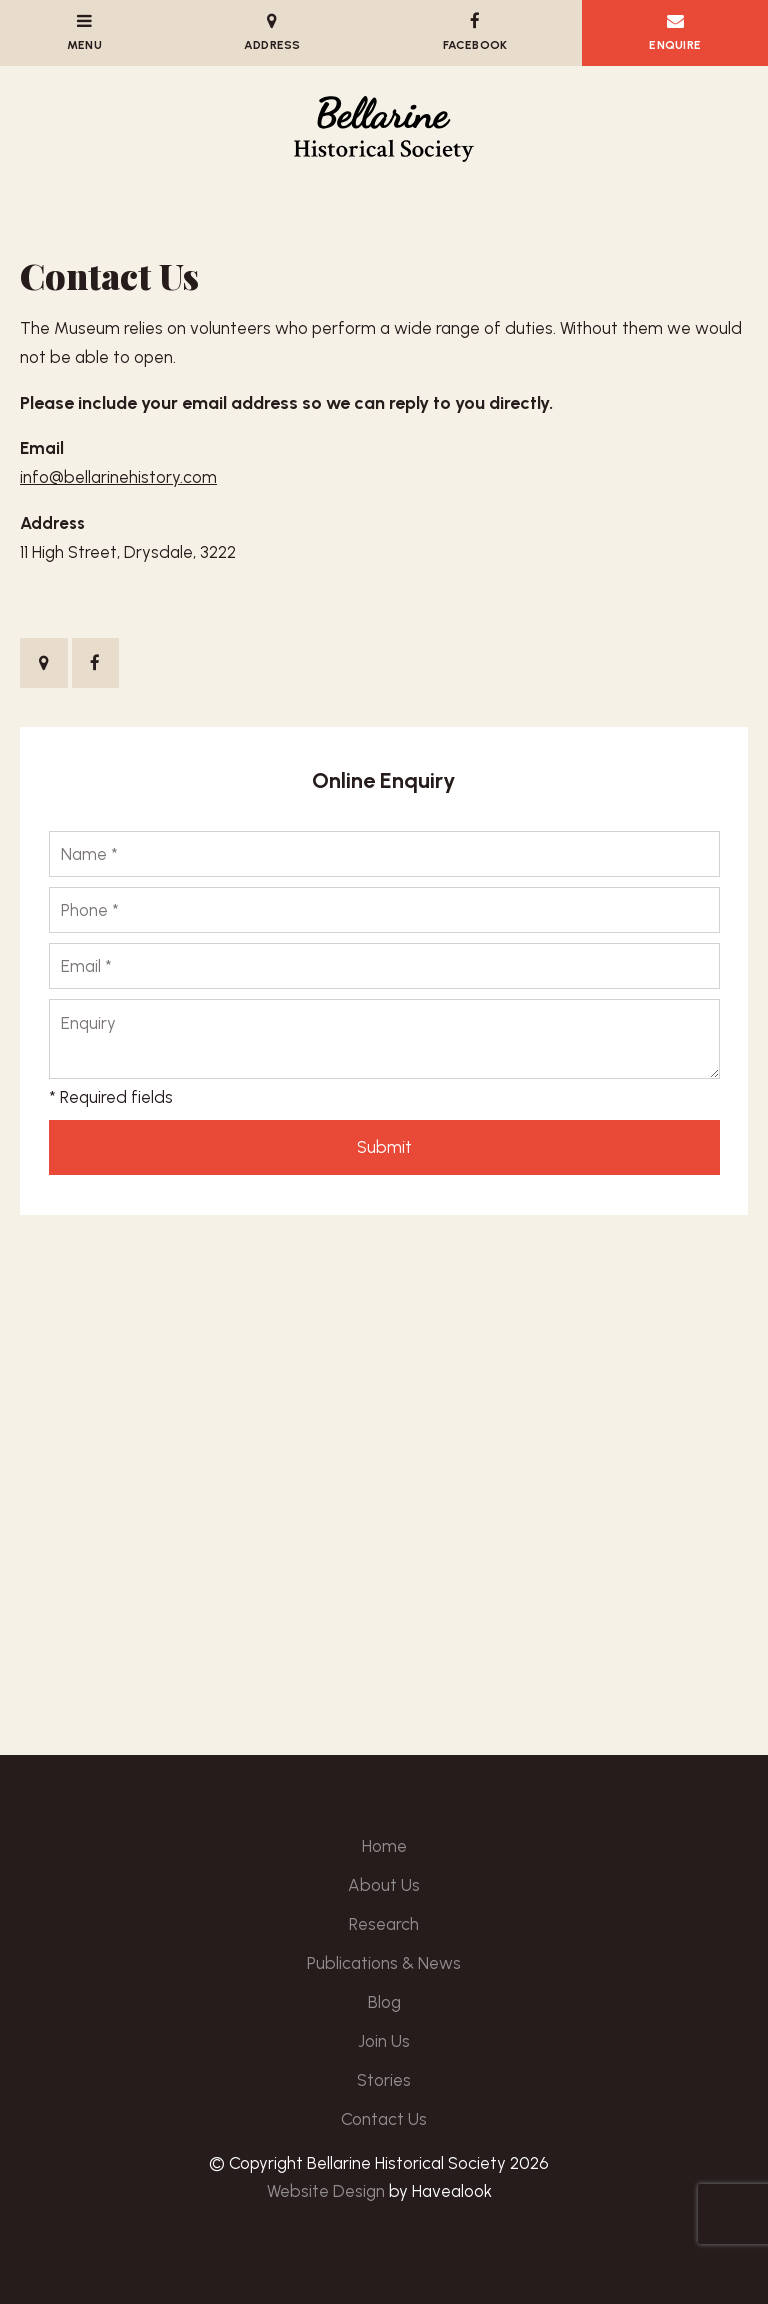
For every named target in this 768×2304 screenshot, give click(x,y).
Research (384, 1924)
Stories (384, 2080)
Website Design (326, 2191)
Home (384, 1846)
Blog (384, 2002)
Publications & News (384, 1963)
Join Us (384, 2041)
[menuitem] (384, 1846)
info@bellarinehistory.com (118, 477)
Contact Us (384, 2119)
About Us (384, 1885)
